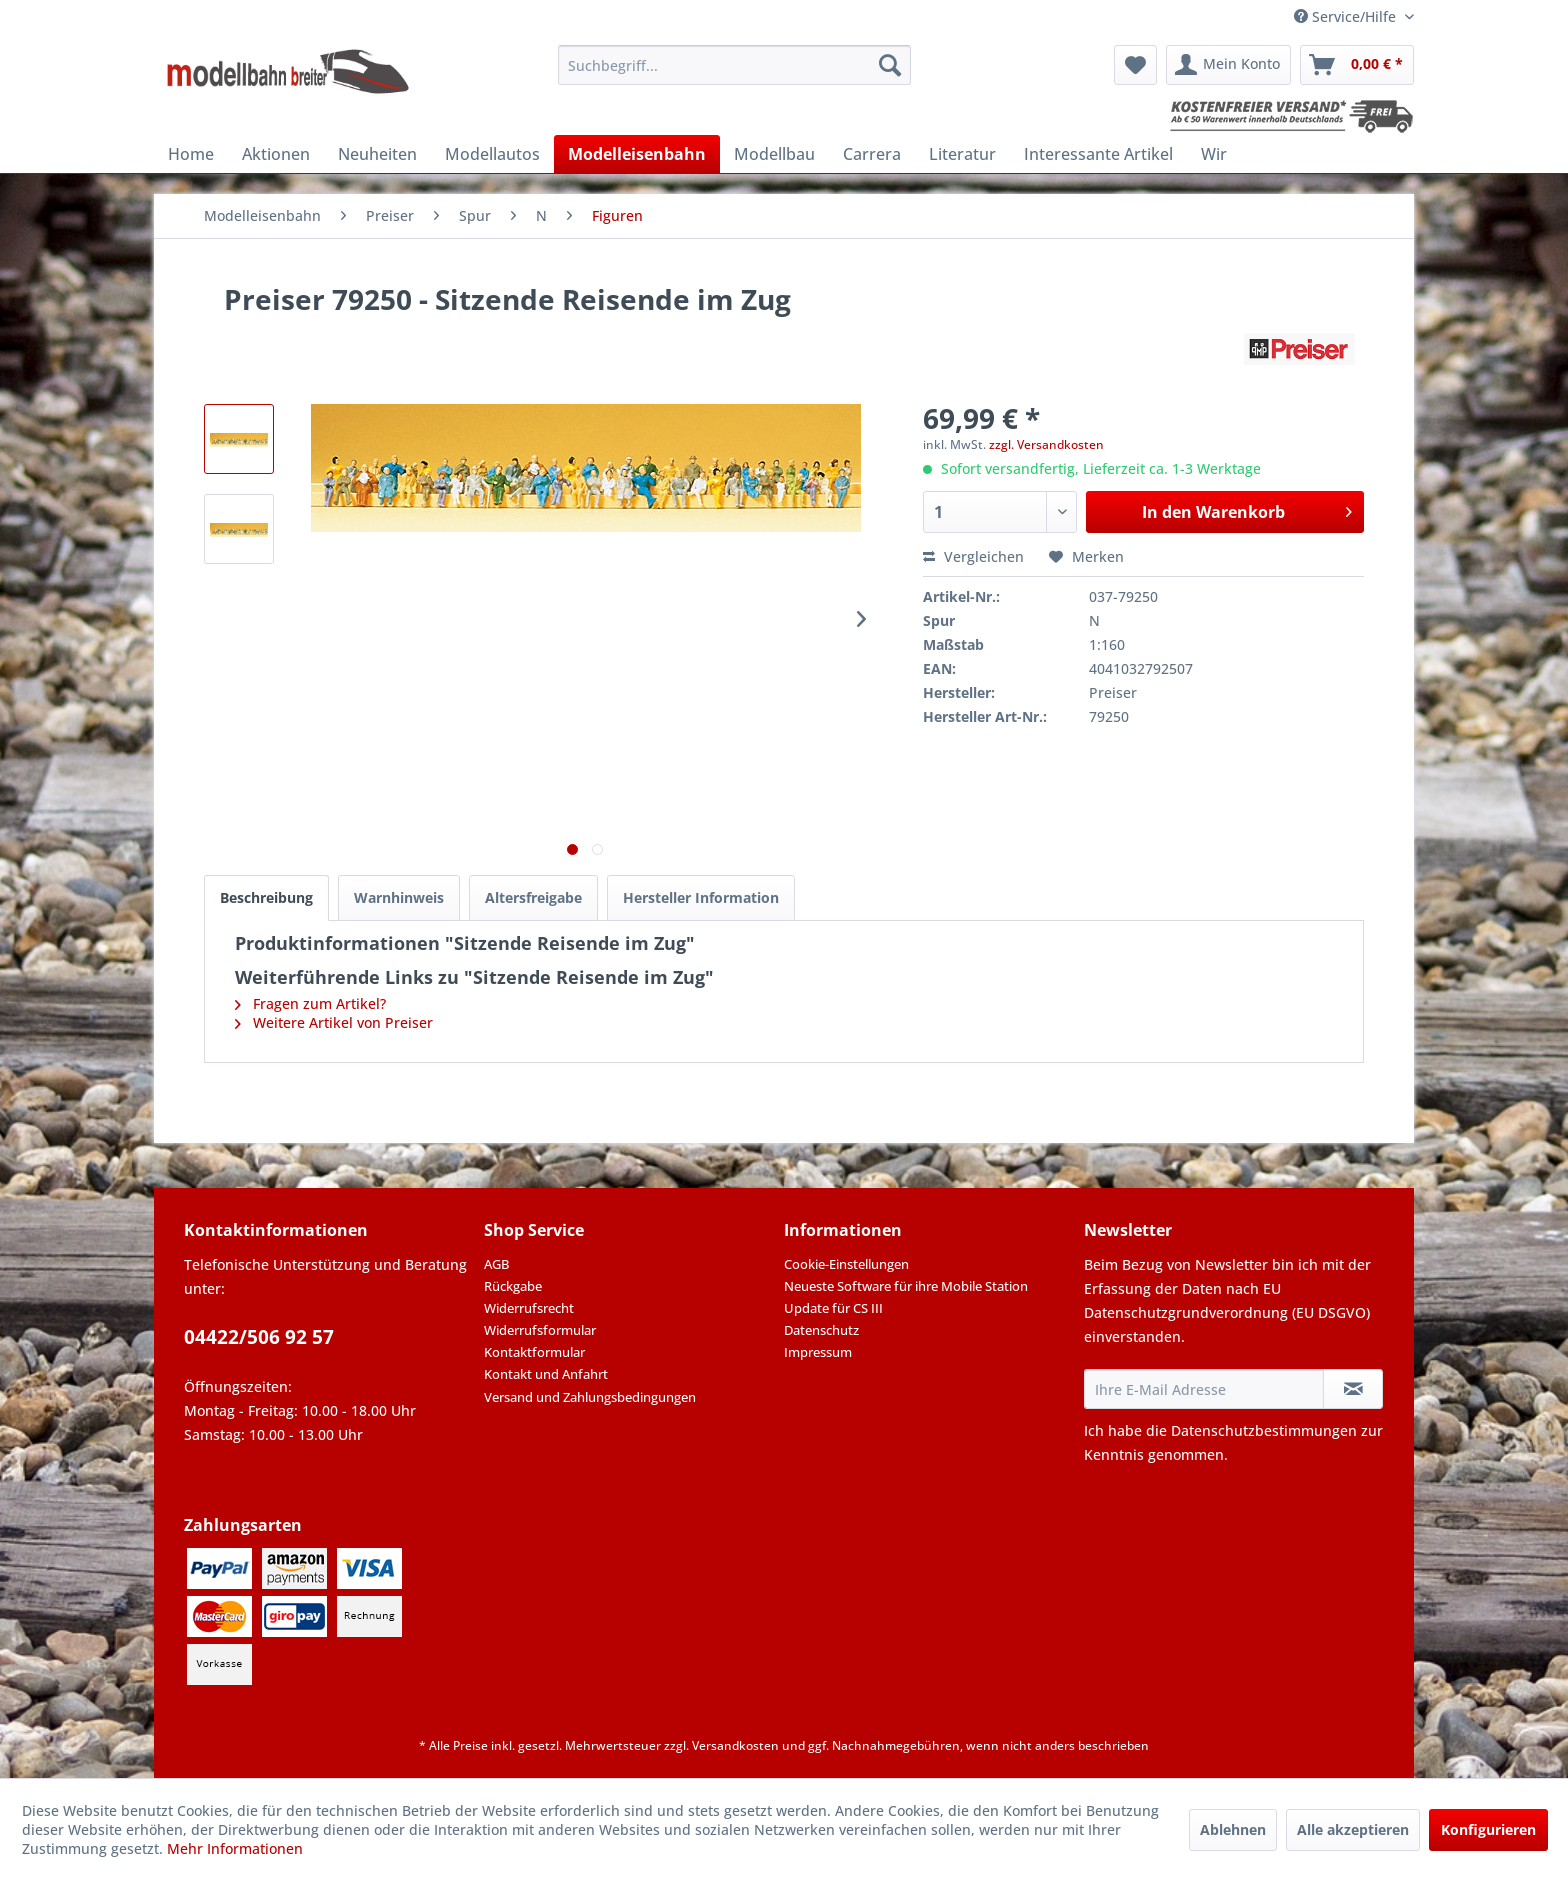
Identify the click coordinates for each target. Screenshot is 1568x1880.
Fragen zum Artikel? (310, 1003)
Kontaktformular (534, 1352)
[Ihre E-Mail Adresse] (1204, 1389)
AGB (496, 1264)
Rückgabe (513, 1286)
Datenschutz (821, 1330)
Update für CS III (833, 1308)
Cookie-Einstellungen (846, 1264)
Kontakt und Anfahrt (546, 1374)
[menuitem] (734, 65)
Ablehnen (1233, 1829)
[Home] (191, 154)
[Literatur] (962, 154)
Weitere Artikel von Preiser (334, 1022)
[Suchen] (890, 65)
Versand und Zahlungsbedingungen (590, 1397)
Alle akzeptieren (1353, 1829)
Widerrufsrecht (529, 1308)
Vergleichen (973, 556)
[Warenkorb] (1357, 65)
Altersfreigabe (533, 897)
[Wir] (1214, 154)
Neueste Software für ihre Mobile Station (906, 1286)
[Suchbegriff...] (734, 65)
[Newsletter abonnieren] (1353, 1389)
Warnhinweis (399, 897)
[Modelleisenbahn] (637, 154)
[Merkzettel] (1135, 65)
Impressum (818, 1352)
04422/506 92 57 (259, 1337)
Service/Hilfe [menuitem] (1347, 16)
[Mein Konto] (1228, 65)
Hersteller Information (701, 897)
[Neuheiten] (377, 154)
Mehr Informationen (235, 1848)
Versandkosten (735, 1745)
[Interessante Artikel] (1098, 154)
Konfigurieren (1488, 1829)
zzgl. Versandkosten (1046, 444)
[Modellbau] (774, 154)
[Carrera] (872, 154)
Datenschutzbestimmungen (1264, 1430)
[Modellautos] (492, 154)
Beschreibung (266, 897)
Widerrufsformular (540, 1330)
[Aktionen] (276, 154)
